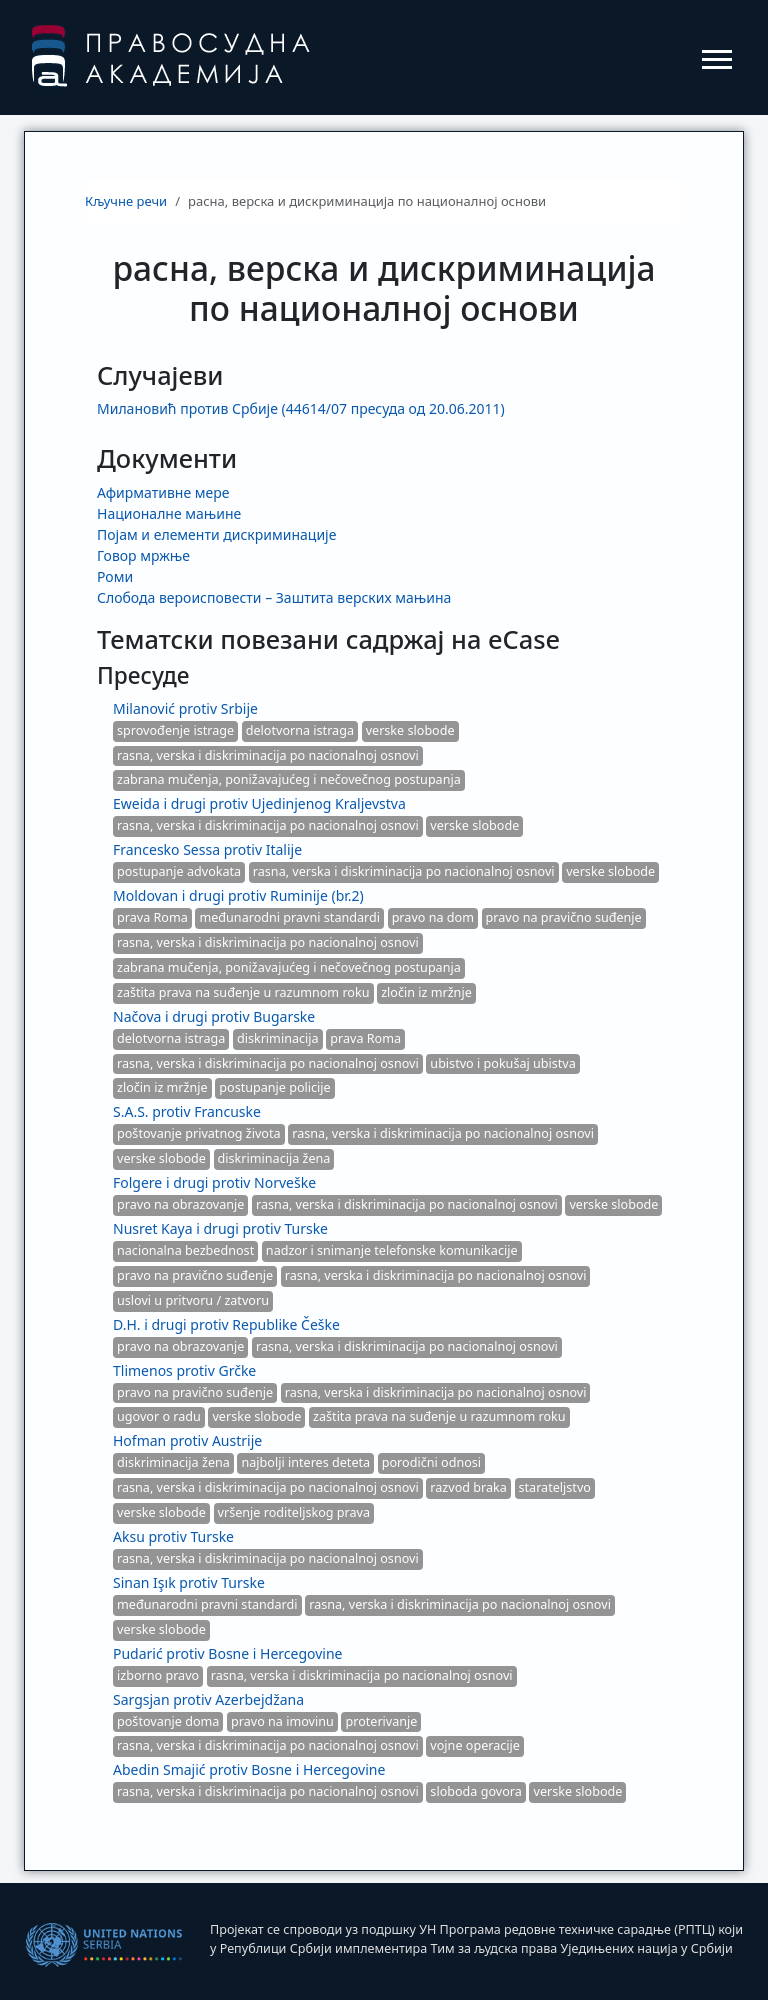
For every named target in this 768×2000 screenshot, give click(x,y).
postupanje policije (274, 1087)
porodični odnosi (431, 1462)
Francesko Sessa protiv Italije (207, 849)
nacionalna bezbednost (185, 1250)
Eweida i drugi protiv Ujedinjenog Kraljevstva (259, 803)
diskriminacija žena (274, 1158)
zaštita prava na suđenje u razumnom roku (243, 992)
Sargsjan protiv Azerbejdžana (208, 1699)
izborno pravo (158, 1675)
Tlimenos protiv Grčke (184, 1370)
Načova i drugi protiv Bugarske (214, 1016)
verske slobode (410, 730)
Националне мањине (169, 513)
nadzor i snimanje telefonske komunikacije (392, 1250)
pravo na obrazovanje (180, 1204)
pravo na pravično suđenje (564, 917)
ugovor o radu (159, 1416)
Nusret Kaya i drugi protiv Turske (220, 1228)
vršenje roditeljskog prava (294, 1512)
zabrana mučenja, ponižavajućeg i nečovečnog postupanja (289, 779)
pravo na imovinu (282, 1721)
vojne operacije (475, 1745)
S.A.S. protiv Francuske (187, 1111)
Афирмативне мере (163, 492)
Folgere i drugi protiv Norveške (214, 1182)
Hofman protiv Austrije (187, 1440)
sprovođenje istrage (175, 730)
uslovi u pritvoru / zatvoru (193, 1300)
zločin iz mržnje (426, 992)
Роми (115, 576)
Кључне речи (126, 201)
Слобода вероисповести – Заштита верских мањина (274, 597)
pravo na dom (433, 917)
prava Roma (152, 917)
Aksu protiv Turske (173, 1536)
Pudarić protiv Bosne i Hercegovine (228, 1653)
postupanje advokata (179, 871)
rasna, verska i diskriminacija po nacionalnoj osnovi (268, 755)
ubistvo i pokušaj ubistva (502, 1063)
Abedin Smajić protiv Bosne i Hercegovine (249, 1769)
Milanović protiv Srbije (185, 708)
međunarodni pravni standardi (289, 917)
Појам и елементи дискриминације (216, 534)
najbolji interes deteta (305, 1462)
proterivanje (381, 1721)
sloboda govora (476, 1791)
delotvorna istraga (300, 730)
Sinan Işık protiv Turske (189, 1582)
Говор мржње (143, 555)
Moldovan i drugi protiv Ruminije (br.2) (238, 895)
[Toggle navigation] (717, 58)
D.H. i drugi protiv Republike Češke (226, 1324)
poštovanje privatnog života (199, 1133)
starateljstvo (555, 1487)
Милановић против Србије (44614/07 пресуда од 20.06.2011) (301, 408)
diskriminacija (278, 1038)
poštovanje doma (168, 1721)
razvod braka (468, 1487)
